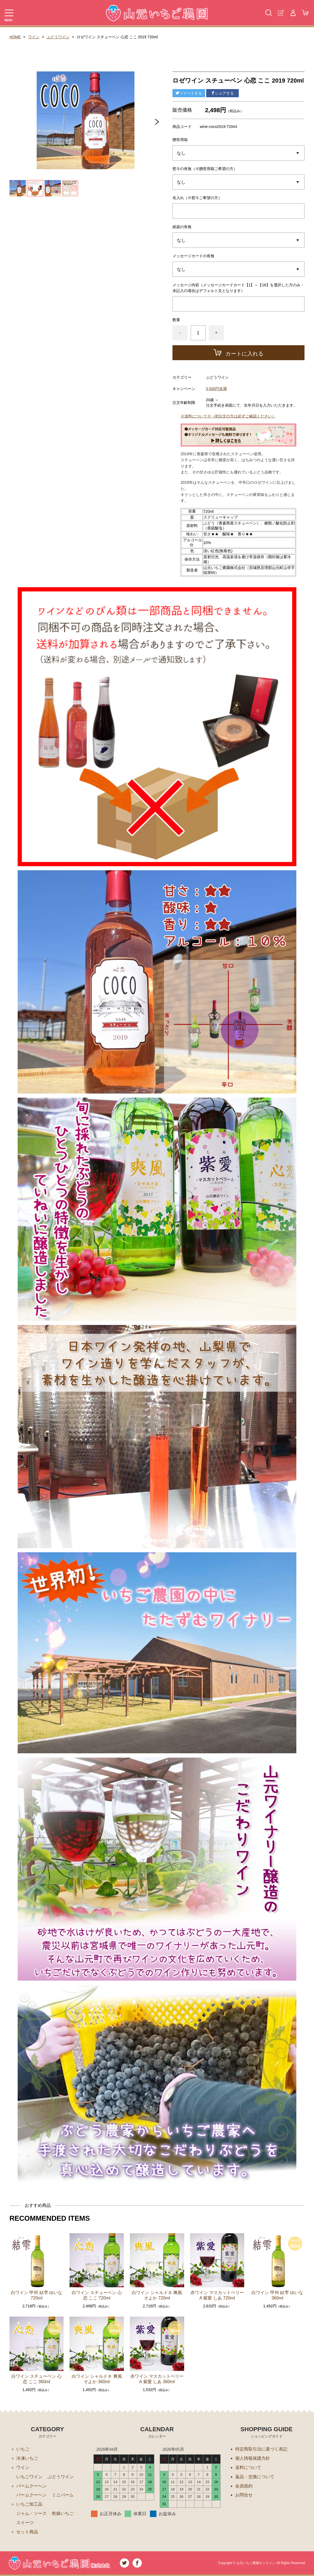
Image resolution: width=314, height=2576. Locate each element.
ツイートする (188, 93)
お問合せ (244, 2495)
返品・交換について (254, 2476)
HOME (15, 37)
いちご (22, 2449)
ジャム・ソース (31, 2513)
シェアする (222, 93)
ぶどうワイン (58, 37)
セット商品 (27, 2532)
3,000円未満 (216, 389)
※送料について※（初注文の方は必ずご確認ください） (228, 416)
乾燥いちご (63, 2513)
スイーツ (25, 2523)
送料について (248, 2467)
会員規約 (244, 2486)
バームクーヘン (31, 2486)
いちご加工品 (29, 2504)
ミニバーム (63, 2495)
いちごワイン (29, 2476)
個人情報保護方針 (252, 2458)
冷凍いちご (27, 2458)
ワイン (33, 37)
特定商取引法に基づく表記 (261, 2449)
